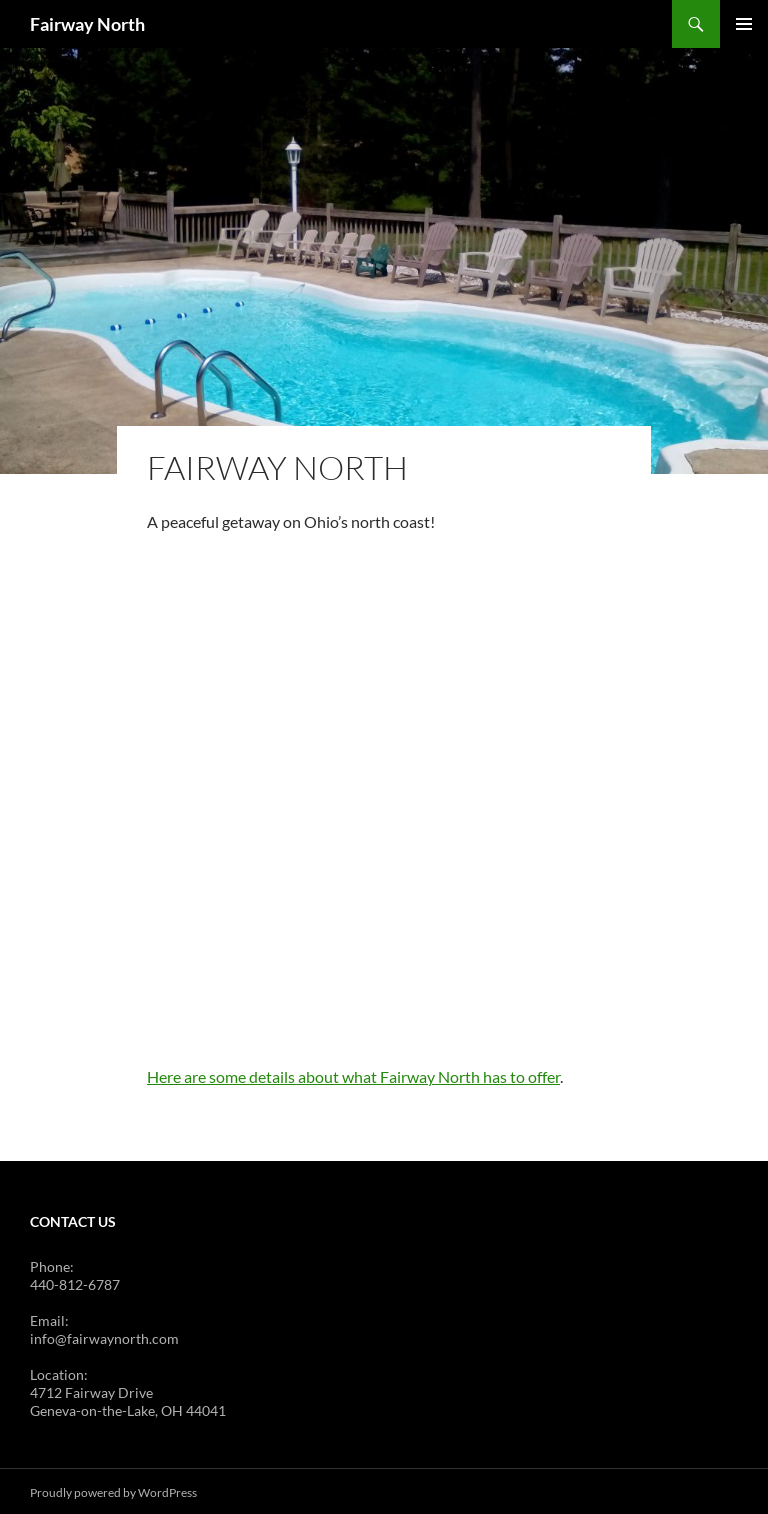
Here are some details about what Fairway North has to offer (353, 1073)
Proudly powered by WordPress (113, 1489)
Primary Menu (744, 24)
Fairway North (87, 24)
